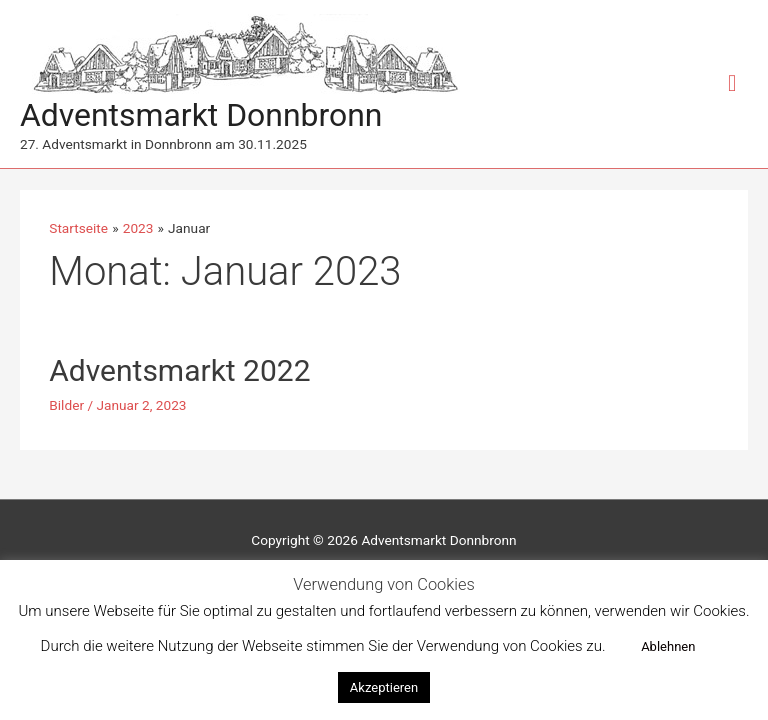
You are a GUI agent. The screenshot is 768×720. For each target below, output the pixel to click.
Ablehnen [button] (668, 646)
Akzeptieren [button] (384, 687)
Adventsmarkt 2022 (179, 370)
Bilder (66, 405)
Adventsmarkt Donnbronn (201, 115)
